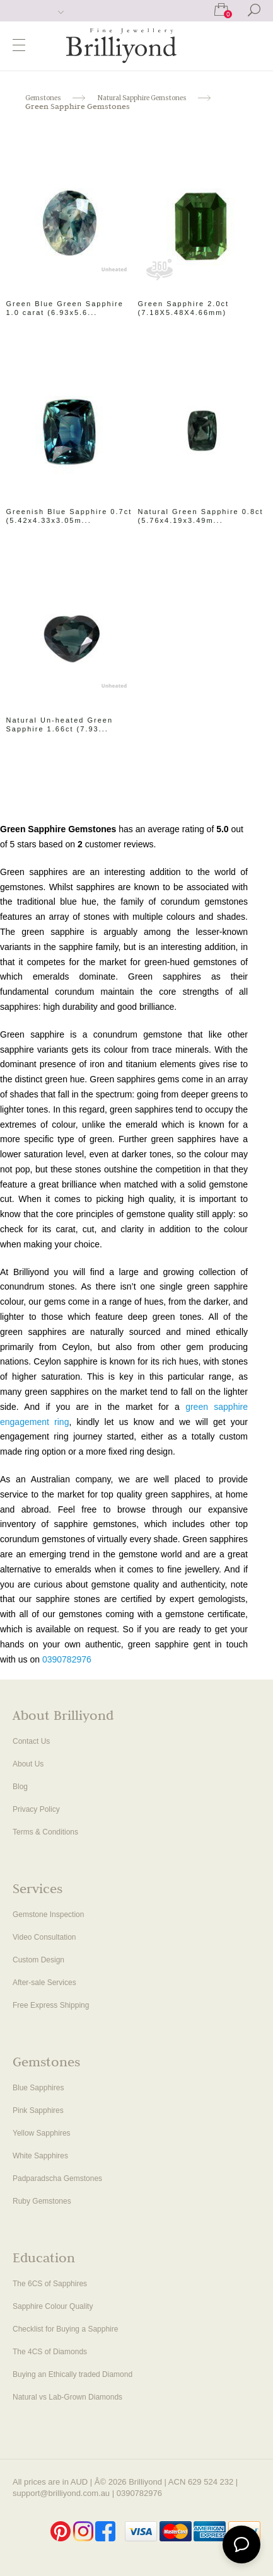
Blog (20, 1786)
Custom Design (38, 1959)
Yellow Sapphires (42, 2133)
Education (44, 2259)
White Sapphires (40, 2155)
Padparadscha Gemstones (57, 2178)
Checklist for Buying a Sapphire (65, 2329)
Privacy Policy (36, 1809)
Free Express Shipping (51, 2005)
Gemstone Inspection (48, 1914)
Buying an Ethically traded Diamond (72, 2374)
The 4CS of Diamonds (50, 2351)
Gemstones (46, 2063)
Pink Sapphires (38, 2110)
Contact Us (31, 1741)
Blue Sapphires (38, 2087)
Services (37, 1890)
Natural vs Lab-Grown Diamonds (67, 2397)
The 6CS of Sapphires (50, 2283)
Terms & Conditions (45, 1832)
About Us (28, 1764)
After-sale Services (44, 1982)
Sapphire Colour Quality (53, 2306)
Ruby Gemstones (42, 2201)
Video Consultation (44, 1937)
